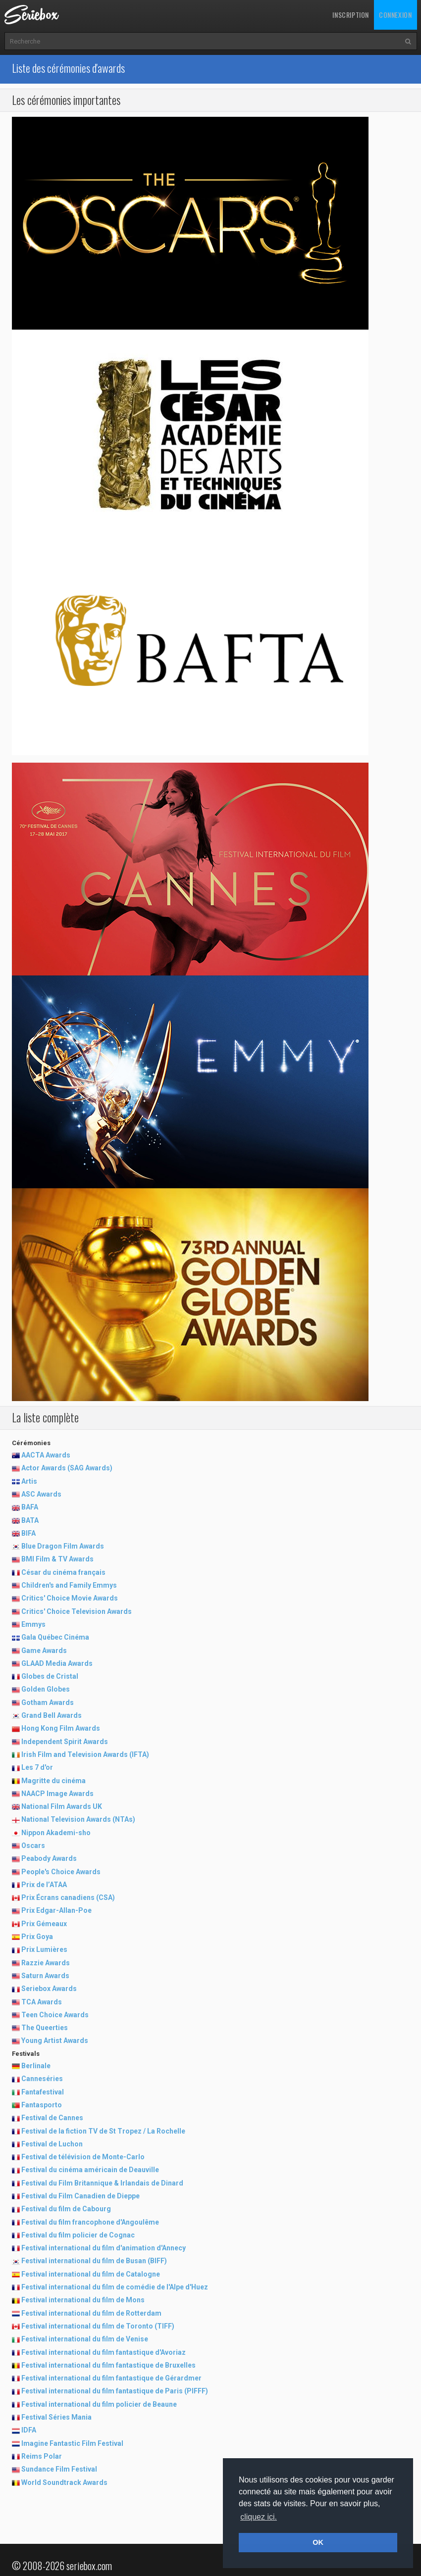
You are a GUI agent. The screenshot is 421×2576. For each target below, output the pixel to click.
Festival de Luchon (52, 2144)
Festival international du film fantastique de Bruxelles (108, 2365)
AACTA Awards (45, 1455)
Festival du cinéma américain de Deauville (90, 2170)
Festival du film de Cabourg (66, 2209)
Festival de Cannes (52, 2118)
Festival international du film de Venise (84, 2339)
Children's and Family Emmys (69, 1585)
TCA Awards (41, 2002)
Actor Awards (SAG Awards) (66, 1468)
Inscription (350, 14)
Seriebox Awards (49, 1989)
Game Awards (44, 1650)
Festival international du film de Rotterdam (91, 2313)
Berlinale (36, 2066)
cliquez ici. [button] (258, 2517)
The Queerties (44, 2028)
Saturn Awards (45, 1976)
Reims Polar (41, 2456)
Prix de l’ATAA (44, 1885)
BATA (30, 1520)
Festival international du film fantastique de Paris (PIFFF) (114, 2391)
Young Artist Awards (54, 2040)
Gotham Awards (47, 1702)
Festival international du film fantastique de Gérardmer (111, 2378)
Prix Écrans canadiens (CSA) (68, 1897)
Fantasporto (41, 2105)
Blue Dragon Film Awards (62, 1546)
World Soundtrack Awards (64, 2482)
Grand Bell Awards (51, 1715)
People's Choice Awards (61, 1872)
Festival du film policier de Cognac (78, 2235)
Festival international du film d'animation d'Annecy (103, 2248)
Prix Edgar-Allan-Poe (56, 1910)
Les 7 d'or (37, 1767)
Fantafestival (42, 2092)
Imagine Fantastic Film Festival (72, 2443)
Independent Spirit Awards (64, 1742)
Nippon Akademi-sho (56, 1833)
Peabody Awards (49, 1858)
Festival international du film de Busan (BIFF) (94, 2261)
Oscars (33, 1845)
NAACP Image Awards (57, 1794)
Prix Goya (37, 1937)
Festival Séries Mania (56, 2417)
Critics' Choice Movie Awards (69, 1598)
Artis (29, 1481)
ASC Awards (41, 1494)
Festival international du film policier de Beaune (99, 2404)
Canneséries (42, 2079)
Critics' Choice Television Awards (76, 1611)
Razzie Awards (45, 1963)
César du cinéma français (63, 1572)
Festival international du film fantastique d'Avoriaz (103, 2352)
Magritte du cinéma (53, 1781)
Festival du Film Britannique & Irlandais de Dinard (102, 2183)
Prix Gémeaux (44, 1924)
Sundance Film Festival (59, 2469)
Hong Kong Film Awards (60, 1728)
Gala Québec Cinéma (55, 1637)
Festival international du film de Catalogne (90, 2274)
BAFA (29, 1507)
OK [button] (318, 2542)
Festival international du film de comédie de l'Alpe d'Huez (114, 2287)
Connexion (395, 14)
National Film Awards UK (61, 1806)
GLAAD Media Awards (57, 1663)
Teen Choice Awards (55, 2015)
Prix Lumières (44, 1949)
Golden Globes (45, 1689)
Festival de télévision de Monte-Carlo (83, 2157)
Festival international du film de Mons (83, 2300)
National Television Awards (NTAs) (78, 1819)
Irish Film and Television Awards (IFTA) (85, 1754)
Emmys (33, 1624)
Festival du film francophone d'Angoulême (90, 2222)
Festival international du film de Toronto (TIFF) (97, 2326)
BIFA (28, 1533)
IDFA (28, 2430)
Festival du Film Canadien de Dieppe (80, 2196)
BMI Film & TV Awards (57, 1559)
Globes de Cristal (49, 1676)
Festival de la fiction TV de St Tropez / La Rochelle (103, 2131)
